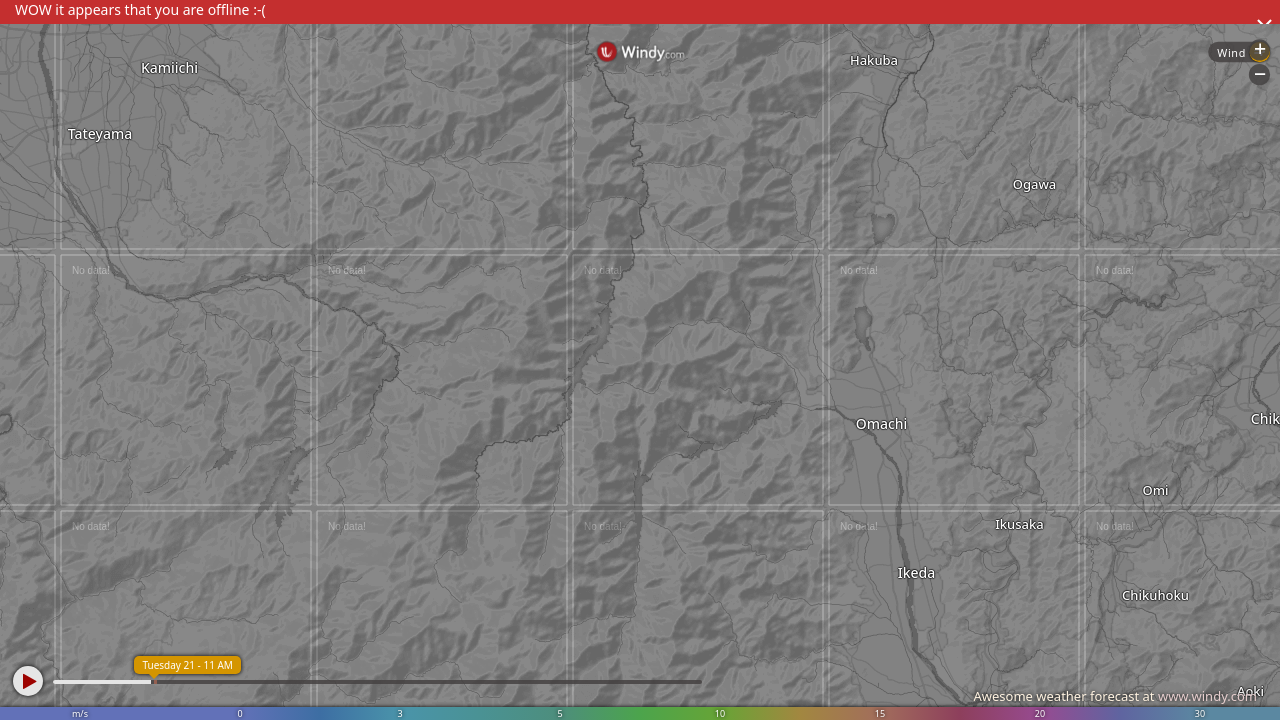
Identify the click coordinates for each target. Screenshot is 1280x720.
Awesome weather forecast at (1115, 696)
